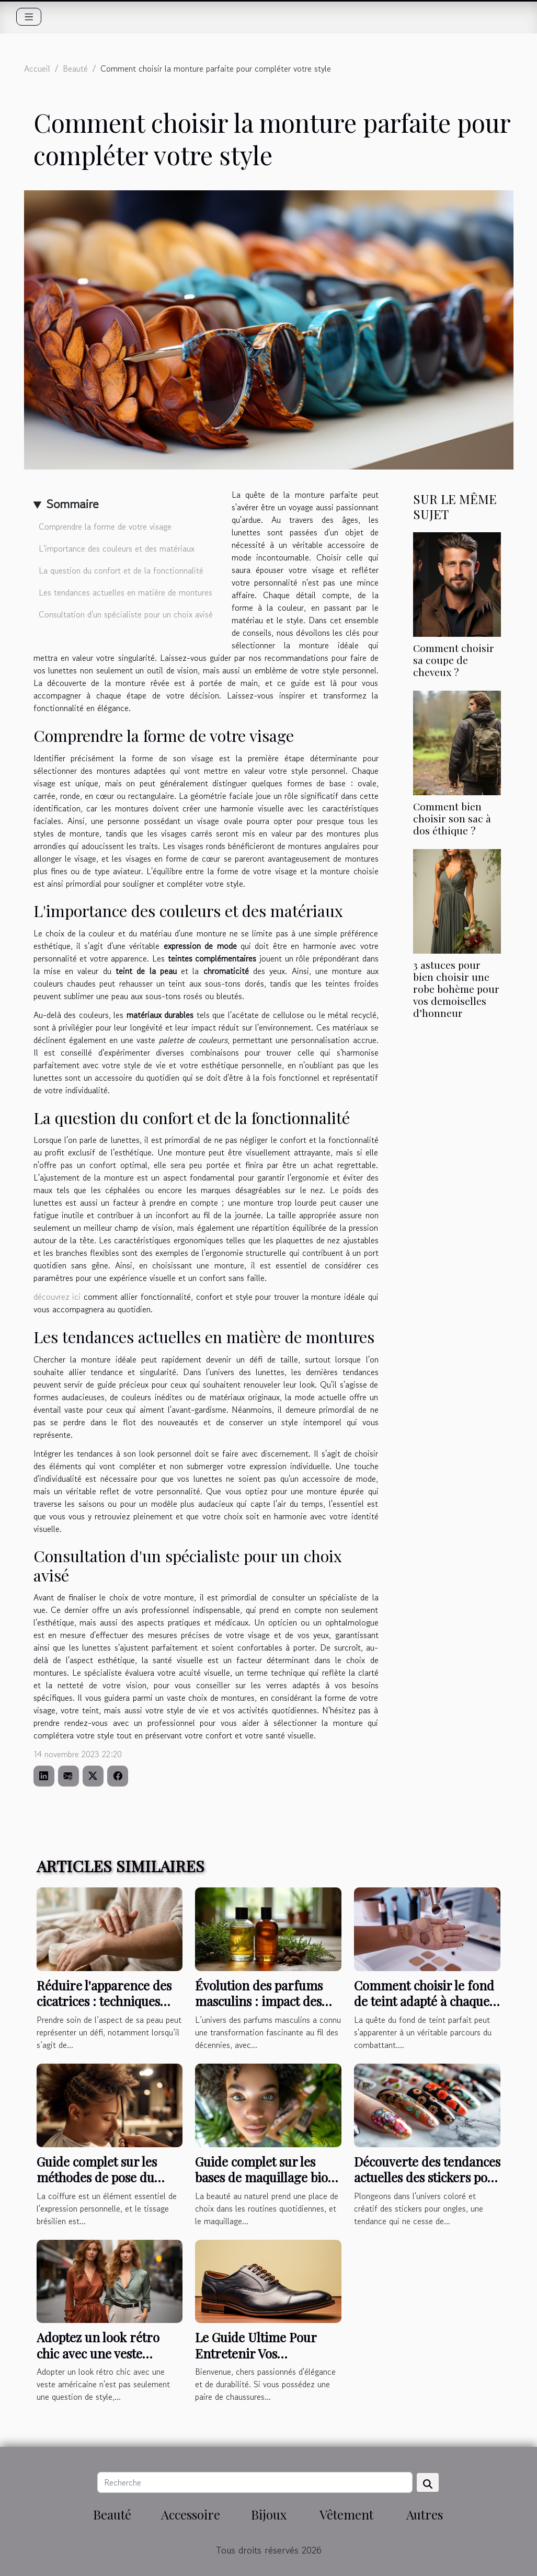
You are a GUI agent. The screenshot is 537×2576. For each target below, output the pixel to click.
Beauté (75, 68)
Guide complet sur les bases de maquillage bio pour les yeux (261, 2177)
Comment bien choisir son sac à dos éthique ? (452, 818)
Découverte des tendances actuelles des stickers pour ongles (427, 2177)
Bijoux (269, 2514)
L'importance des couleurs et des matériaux (117, 548)
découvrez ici (57, 1296)
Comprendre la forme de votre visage (105, 526)
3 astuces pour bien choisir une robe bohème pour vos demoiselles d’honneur (456, 989)
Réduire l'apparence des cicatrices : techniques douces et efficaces (104, 2001)
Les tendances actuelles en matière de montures (125, 592)
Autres (424, 2514)
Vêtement (346, 2514)
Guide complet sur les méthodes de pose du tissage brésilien (97, 2177)
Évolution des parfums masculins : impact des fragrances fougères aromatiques (259, 2009)
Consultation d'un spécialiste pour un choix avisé (126, 614)
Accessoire (190, 2514)
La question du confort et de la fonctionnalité (121, 570)
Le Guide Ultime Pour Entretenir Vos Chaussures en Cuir (255, 2353)
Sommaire (72, 504)
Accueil (37, 68)
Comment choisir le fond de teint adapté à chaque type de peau (424, 2001)
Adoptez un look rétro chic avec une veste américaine (98, 2353)
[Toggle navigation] (29, 17)
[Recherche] (255, 2482)
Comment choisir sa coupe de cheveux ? (453, 660)
